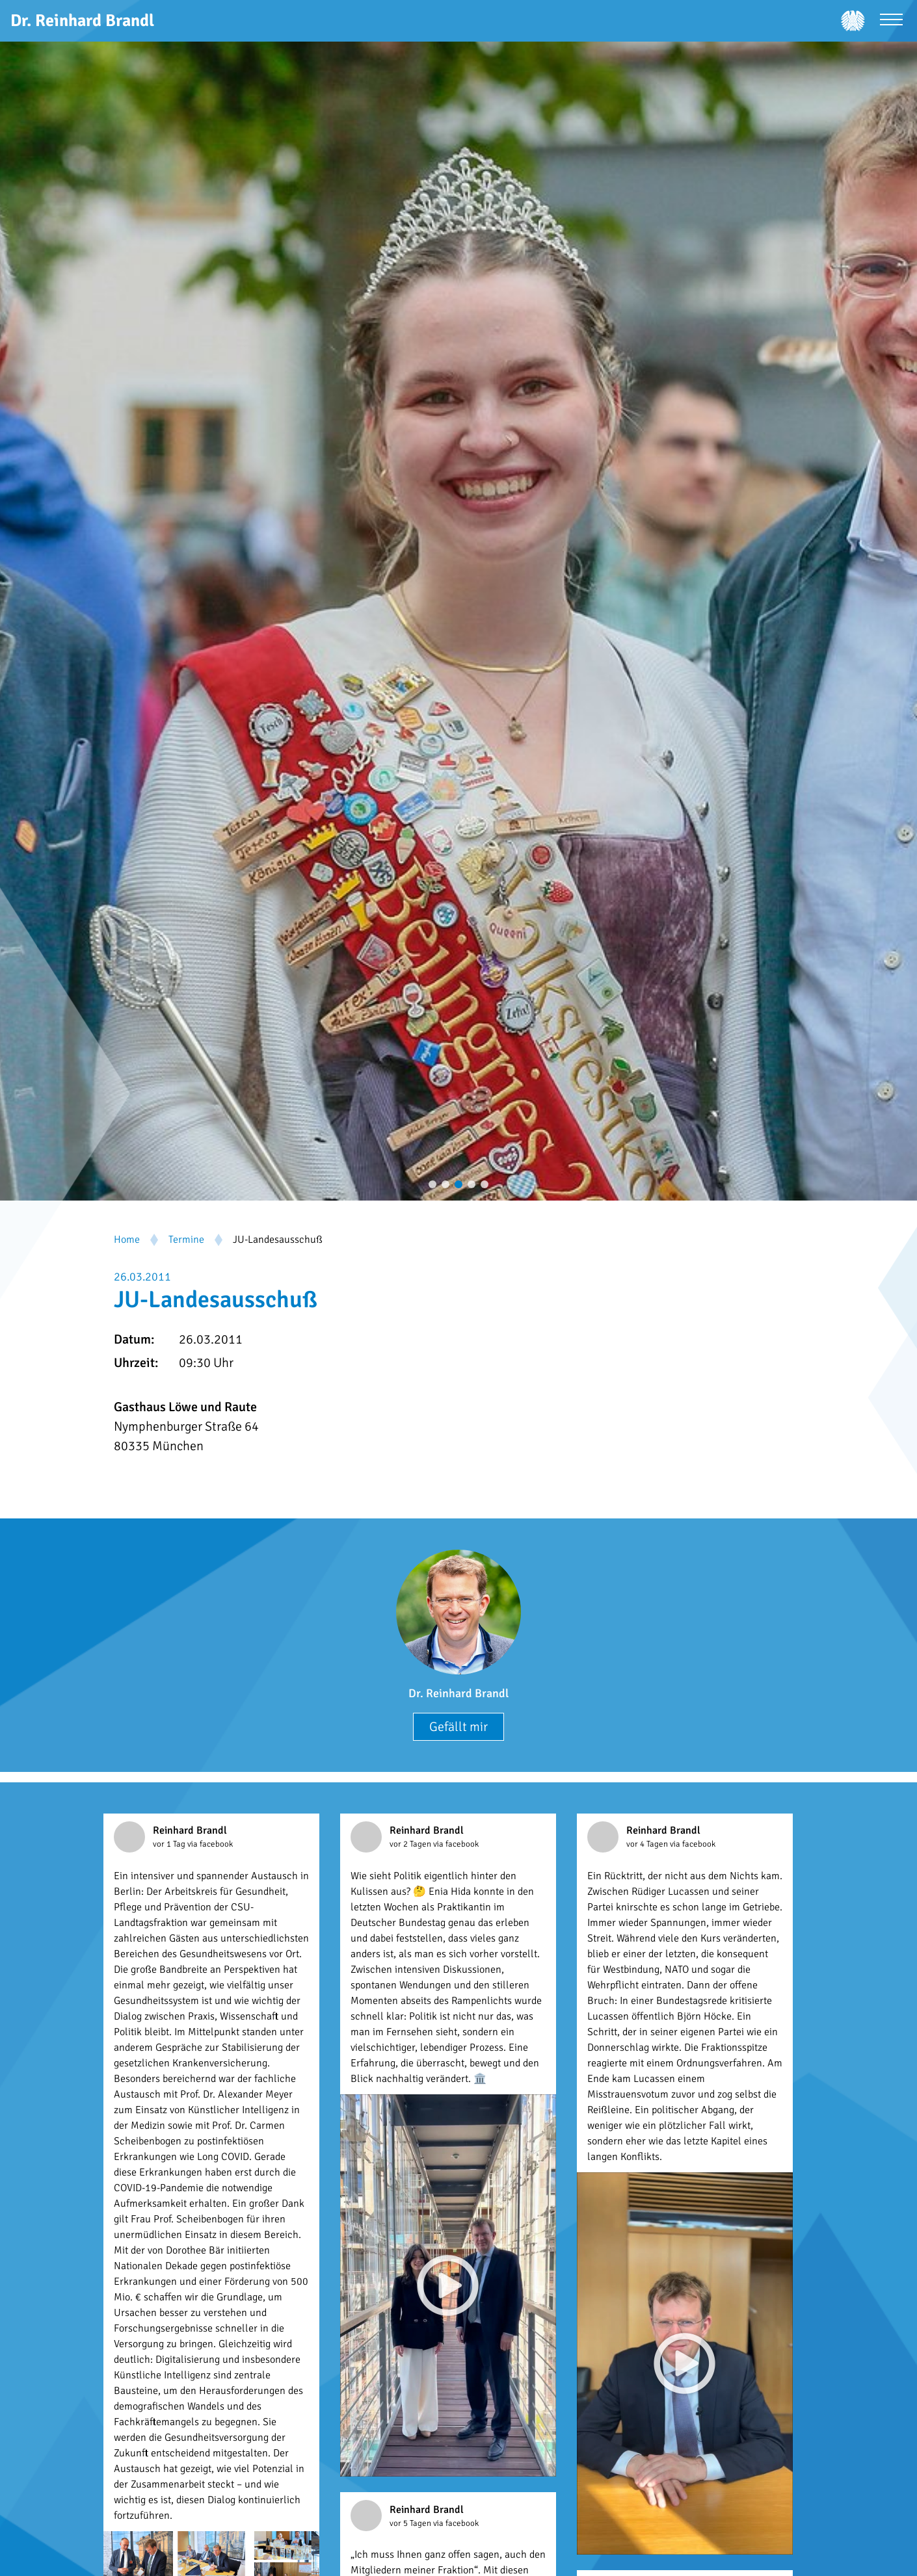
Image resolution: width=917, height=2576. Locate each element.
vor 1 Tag (170, 1844)
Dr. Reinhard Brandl (458, 1693)
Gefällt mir (458, 1727)
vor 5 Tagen (411, 2523)
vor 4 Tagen (648, 1844)
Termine (186, 1239)
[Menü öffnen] (891, 21)
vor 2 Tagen (411, 1844)
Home (127, 1239)
